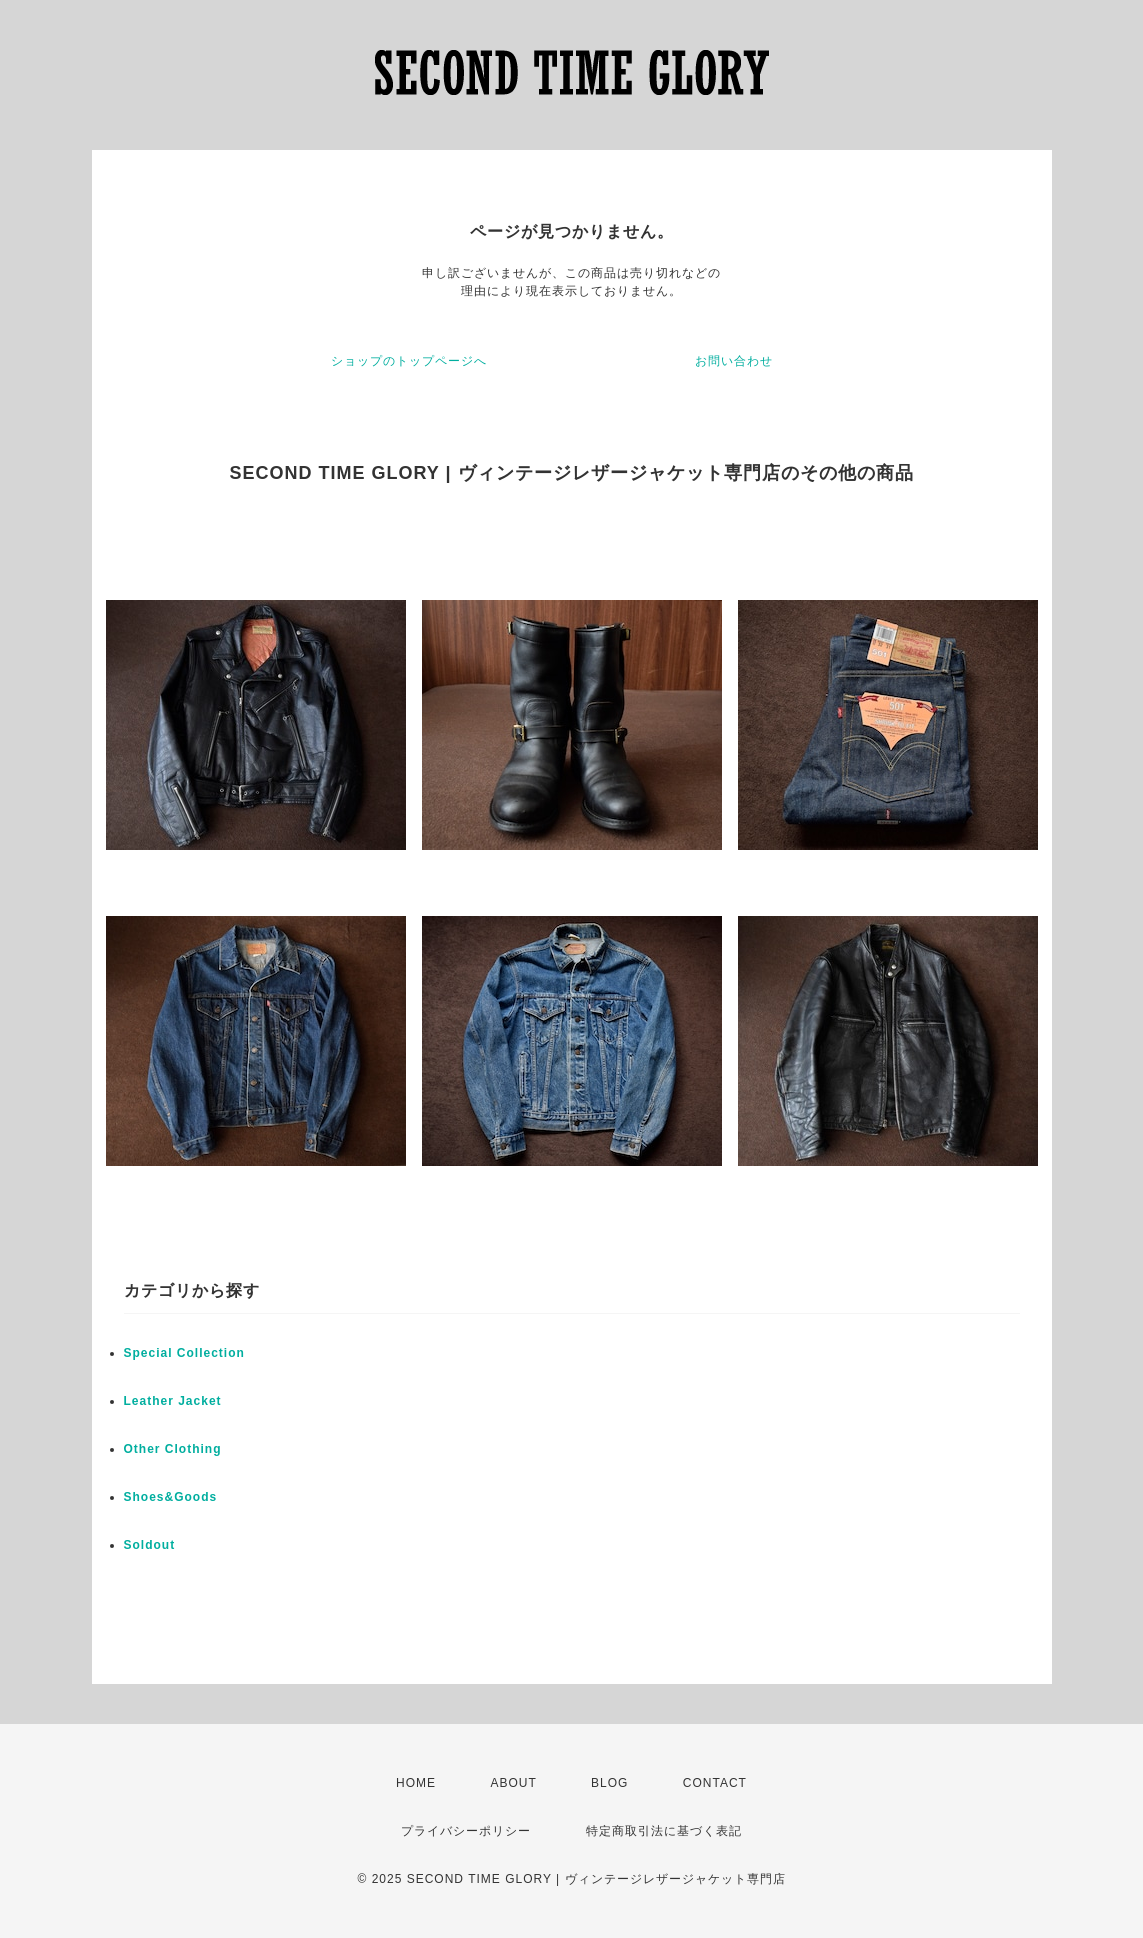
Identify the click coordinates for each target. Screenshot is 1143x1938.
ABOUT (513, 1783)
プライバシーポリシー (466, 1831)
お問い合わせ (734, 361)
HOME (416, 1783)
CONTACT (715, 1783)
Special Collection (184, 1353)
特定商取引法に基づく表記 (664, 1831)
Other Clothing (173, 1449)
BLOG (609, 1783)
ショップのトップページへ (409, 361)
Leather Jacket (173, 1401)
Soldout (150, 1545)
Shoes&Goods (171, 1497)
